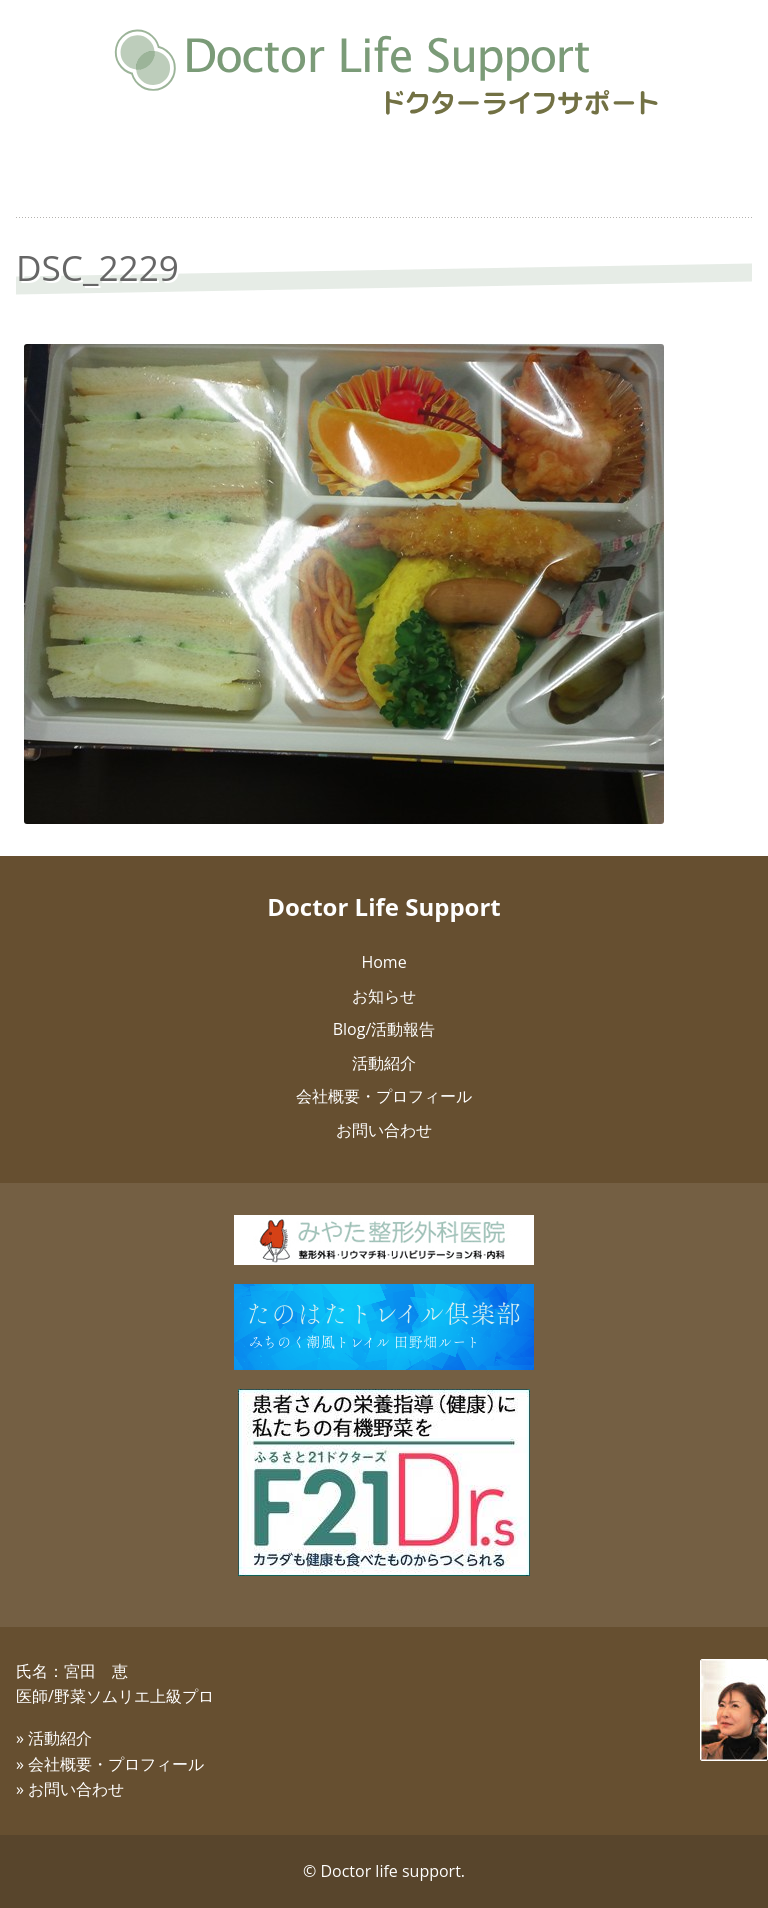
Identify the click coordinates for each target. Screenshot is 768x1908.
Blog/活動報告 (384, 1029)
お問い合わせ (384, 1130)
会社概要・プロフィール (384, 1096)
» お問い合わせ (70, 1789)
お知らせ (384, 996)
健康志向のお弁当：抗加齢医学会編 (384, 185)
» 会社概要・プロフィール (110, 1764)
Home (383, 962)
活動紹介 (384, 1063)
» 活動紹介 (54, 1738)
